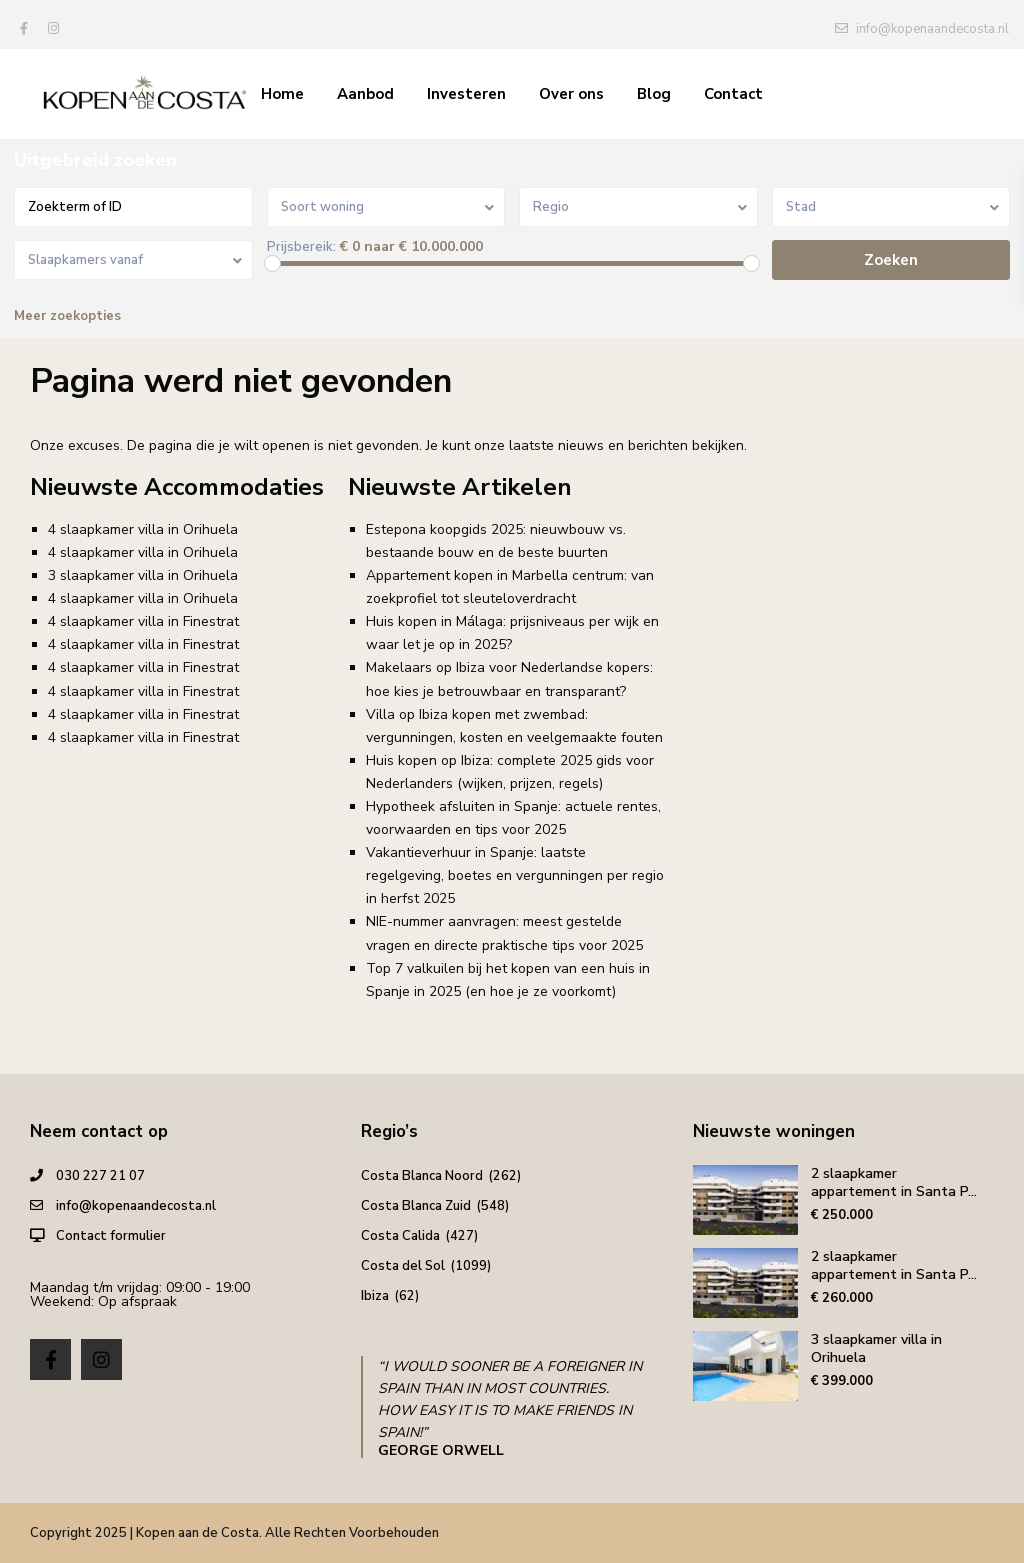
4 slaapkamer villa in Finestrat (143, 621)
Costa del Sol (403, 1266)
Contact (733, 94)
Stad (801, 207)
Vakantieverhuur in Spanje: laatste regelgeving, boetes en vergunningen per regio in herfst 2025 (515, 875)
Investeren (466, 94)
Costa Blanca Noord (422, 1176)
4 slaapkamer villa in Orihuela (143, 529)
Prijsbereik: (301, 247)
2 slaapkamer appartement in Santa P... (894, 1182)
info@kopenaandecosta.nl (136, 1206)
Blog (654, 94)
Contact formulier (111, 1236)
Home (282, 94)
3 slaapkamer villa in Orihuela (143, 575)
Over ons (571, 94)
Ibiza (375, 1296)
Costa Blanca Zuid (416, 1206)
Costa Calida (400, 1236)
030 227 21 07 (100, 1176)
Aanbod (365, 94)
